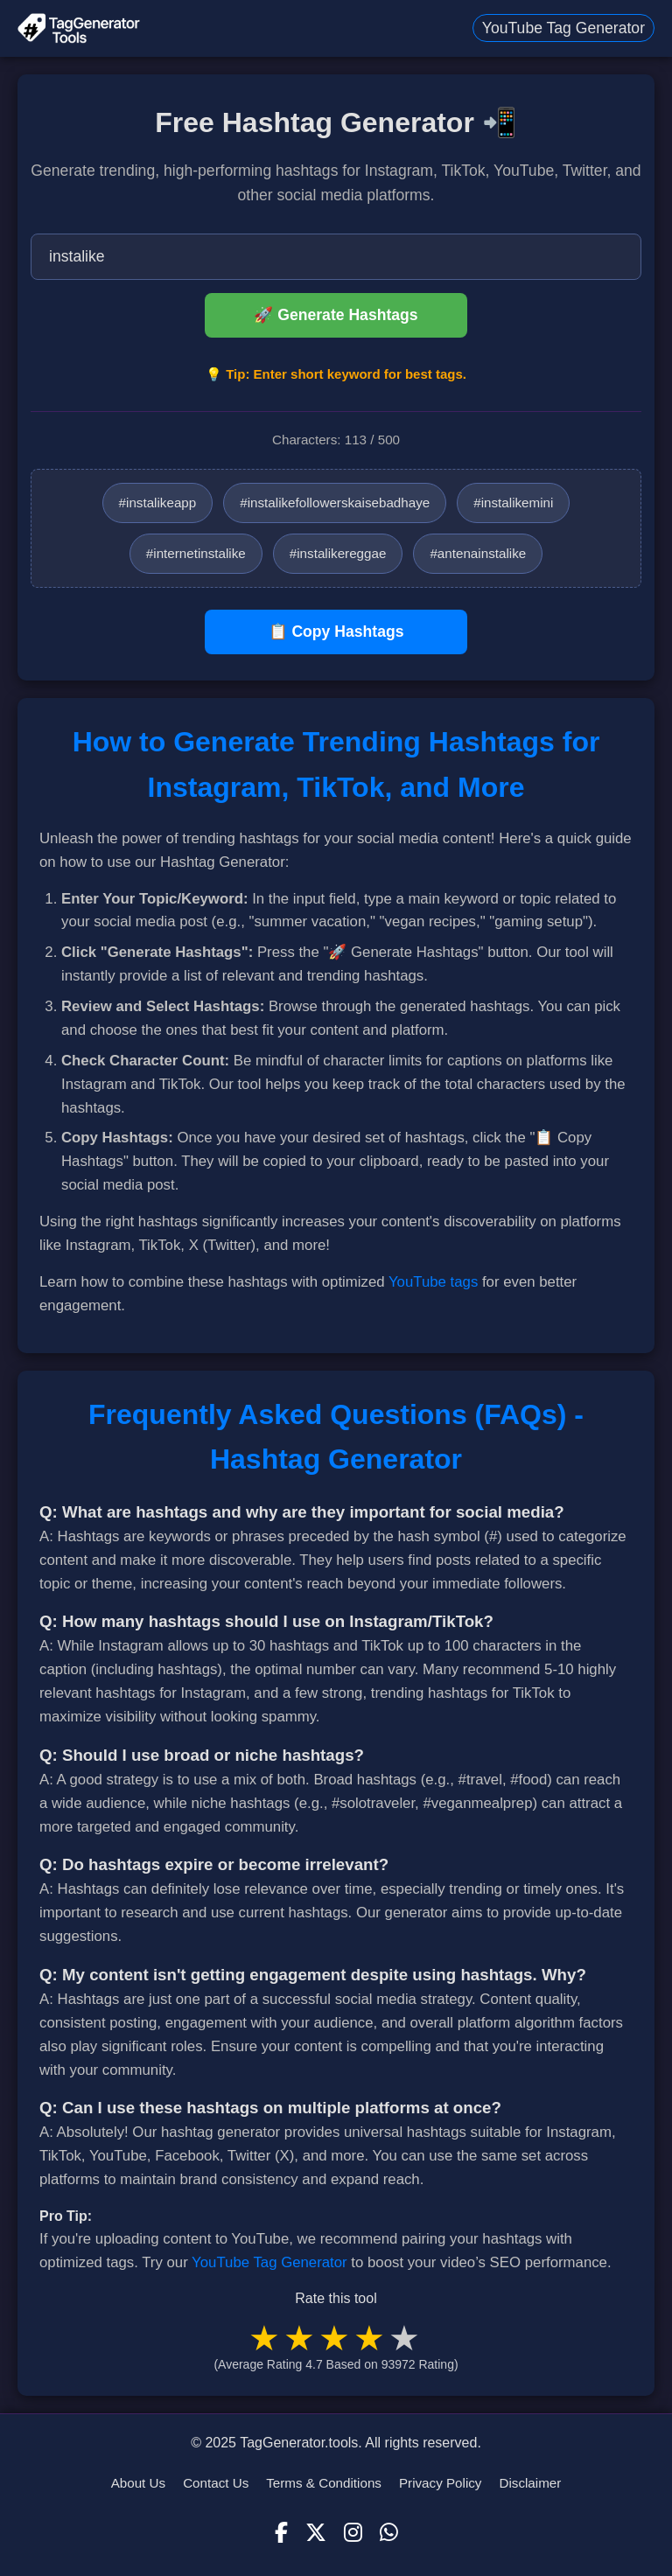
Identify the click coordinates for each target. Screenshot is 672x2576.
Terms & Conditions (324, 2482)
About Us (138, 2482)
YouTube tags (433, 1282)
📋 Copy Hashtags (336, 631)
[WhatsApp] (389, 2533)
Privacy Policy (440, 2482)
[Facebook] (281, 2533)
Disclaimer (530, 2482)
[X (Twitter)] (315, 2533)
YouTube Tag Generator (563, 28)
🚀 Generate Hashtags (335, 315)
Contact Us (215, 2482)
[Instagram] (353, 2533)
